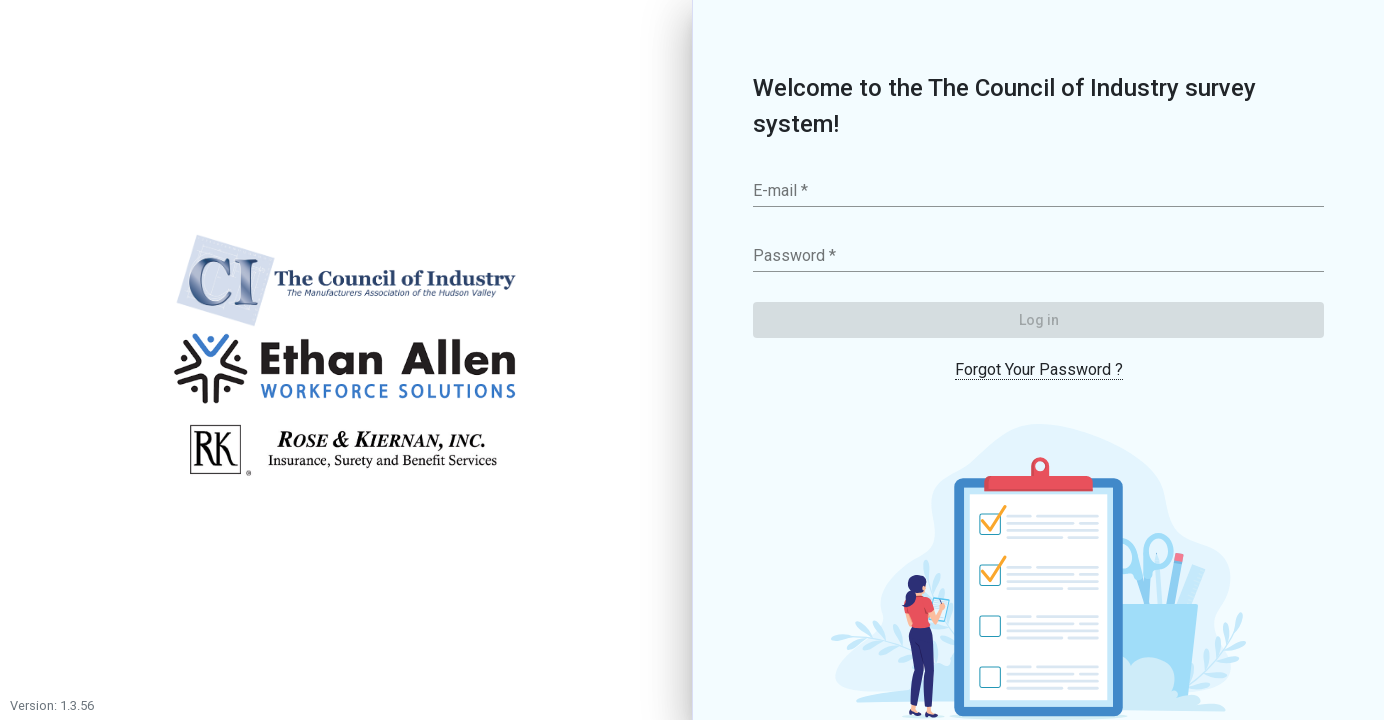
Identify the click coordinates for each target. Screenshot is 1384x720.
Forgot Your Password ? (1039, 369)
